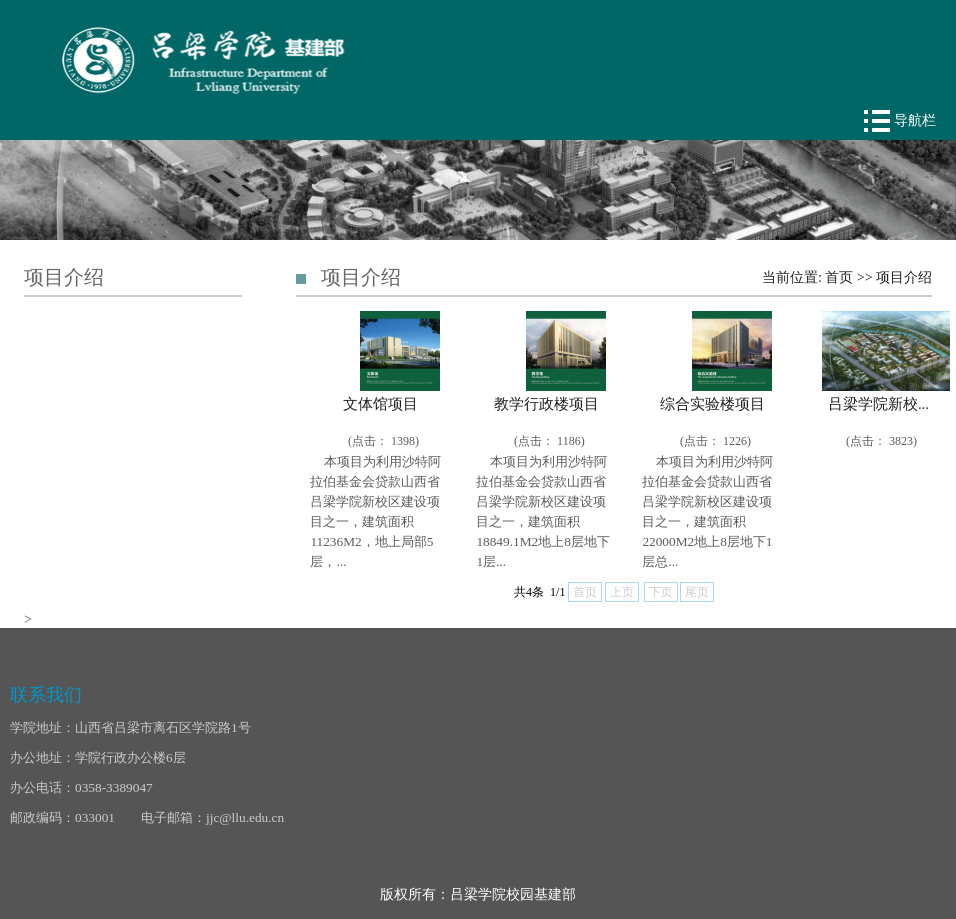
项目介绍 (904, 277)
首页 (839, 277)
